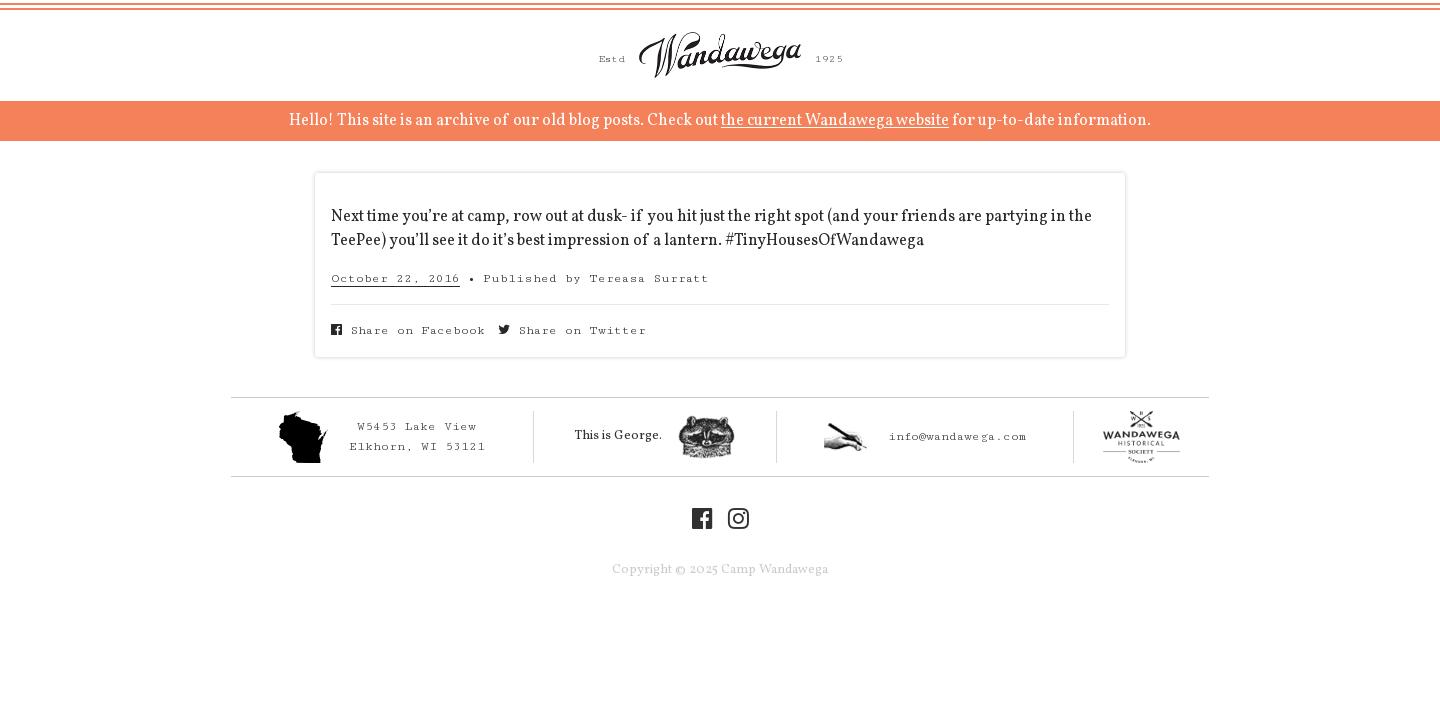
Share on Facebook (408, 330)
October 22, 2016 (395, 278)
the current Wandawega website (835, 121)
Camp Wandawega (720, 55)
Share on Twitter (572, 330)
